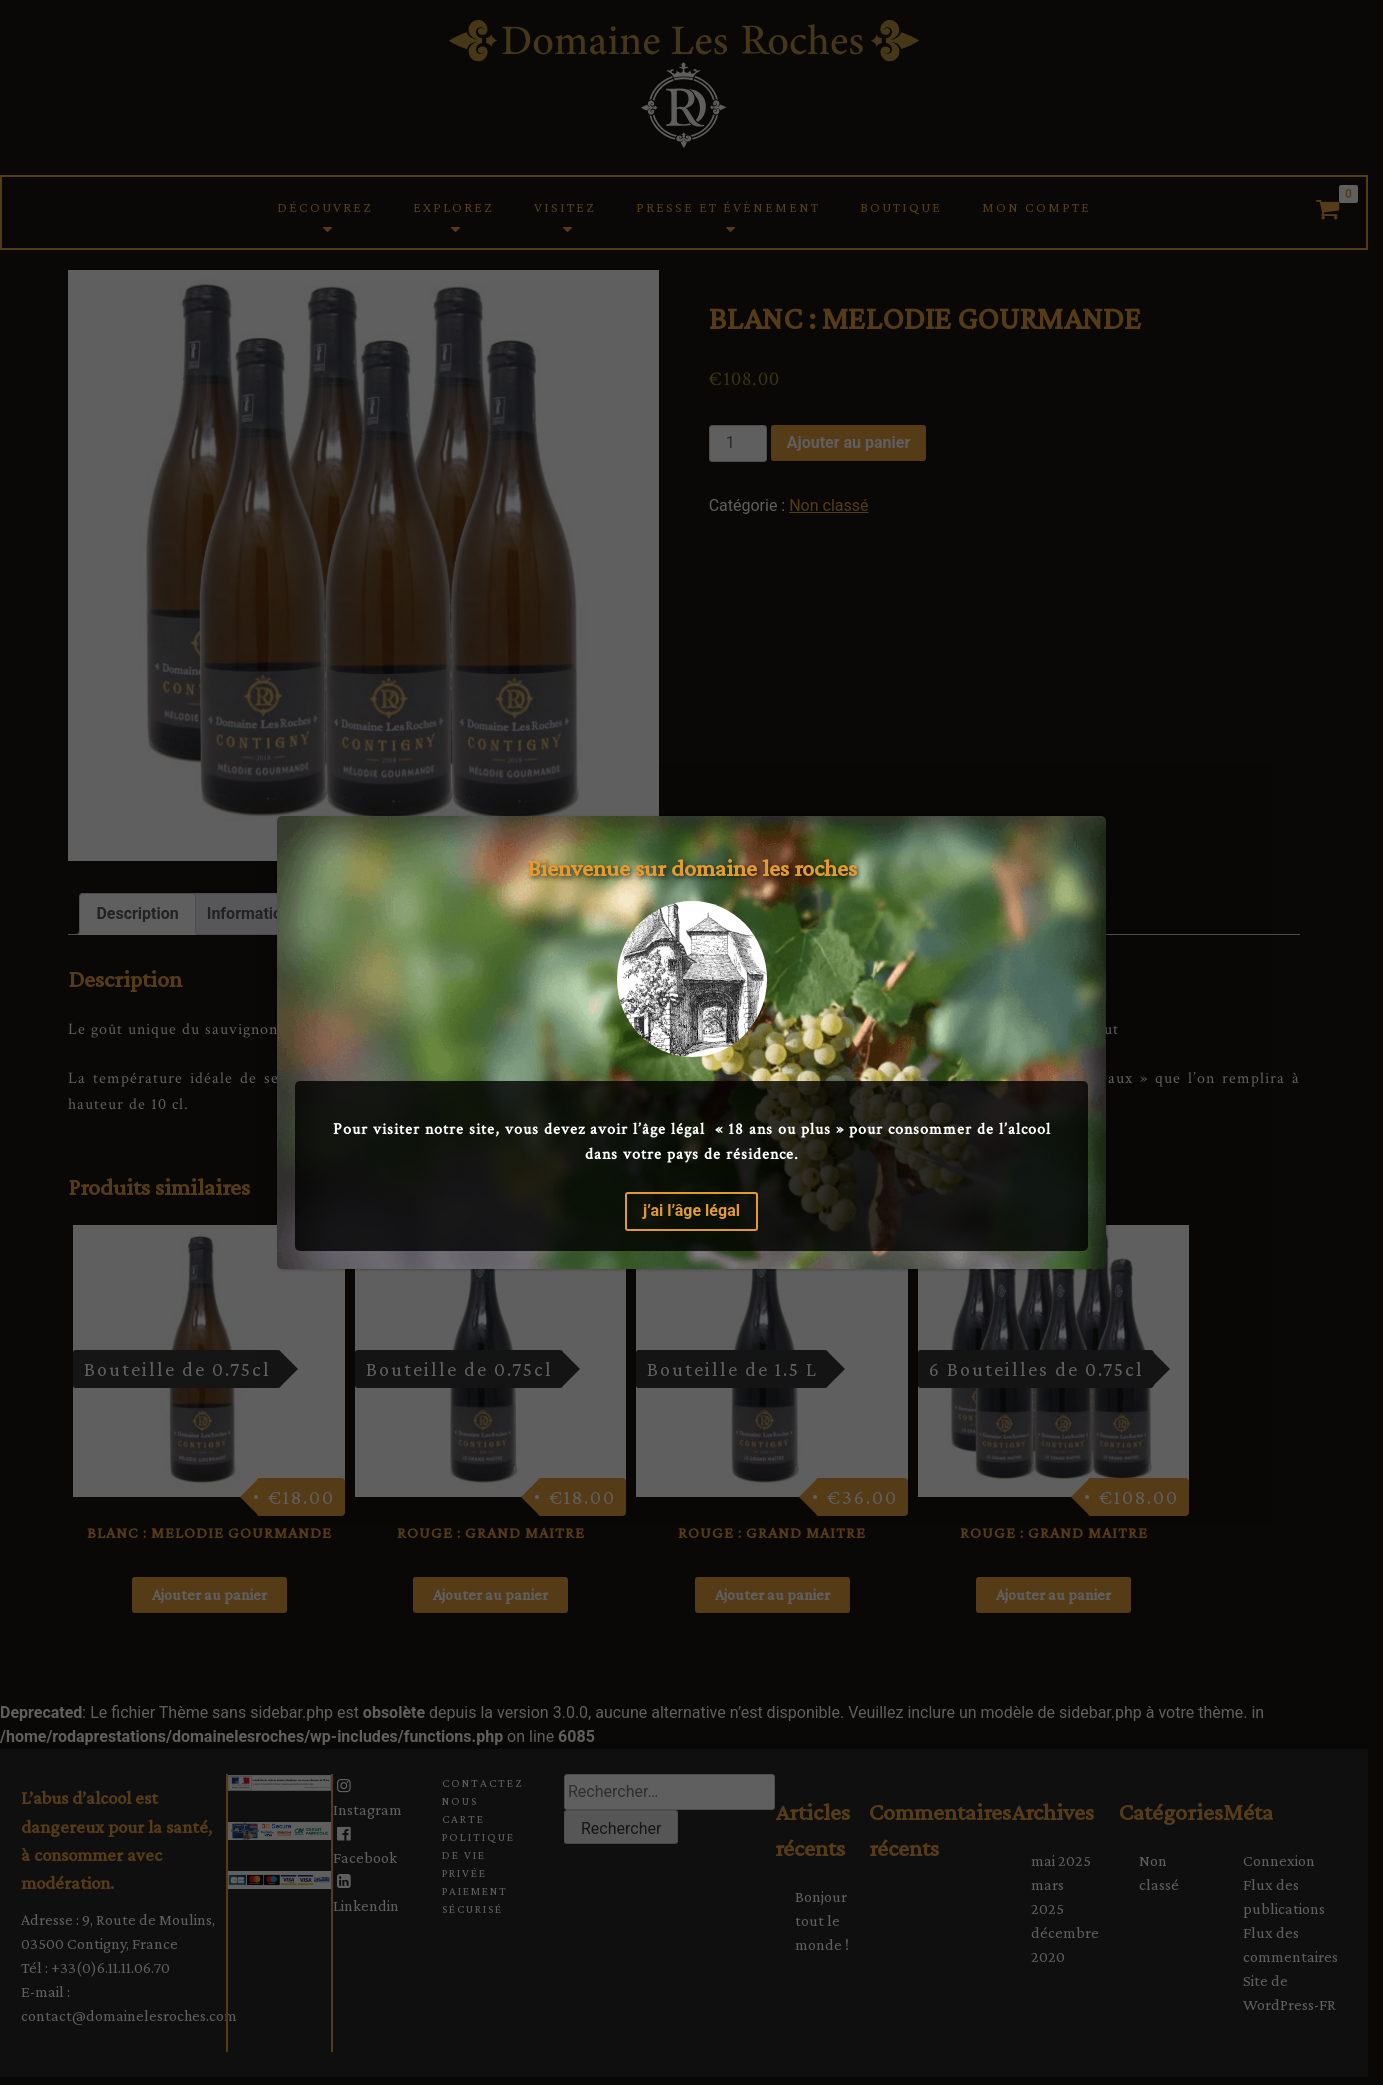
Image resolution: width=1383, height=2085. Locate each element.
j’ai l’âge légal (691, 1210)
